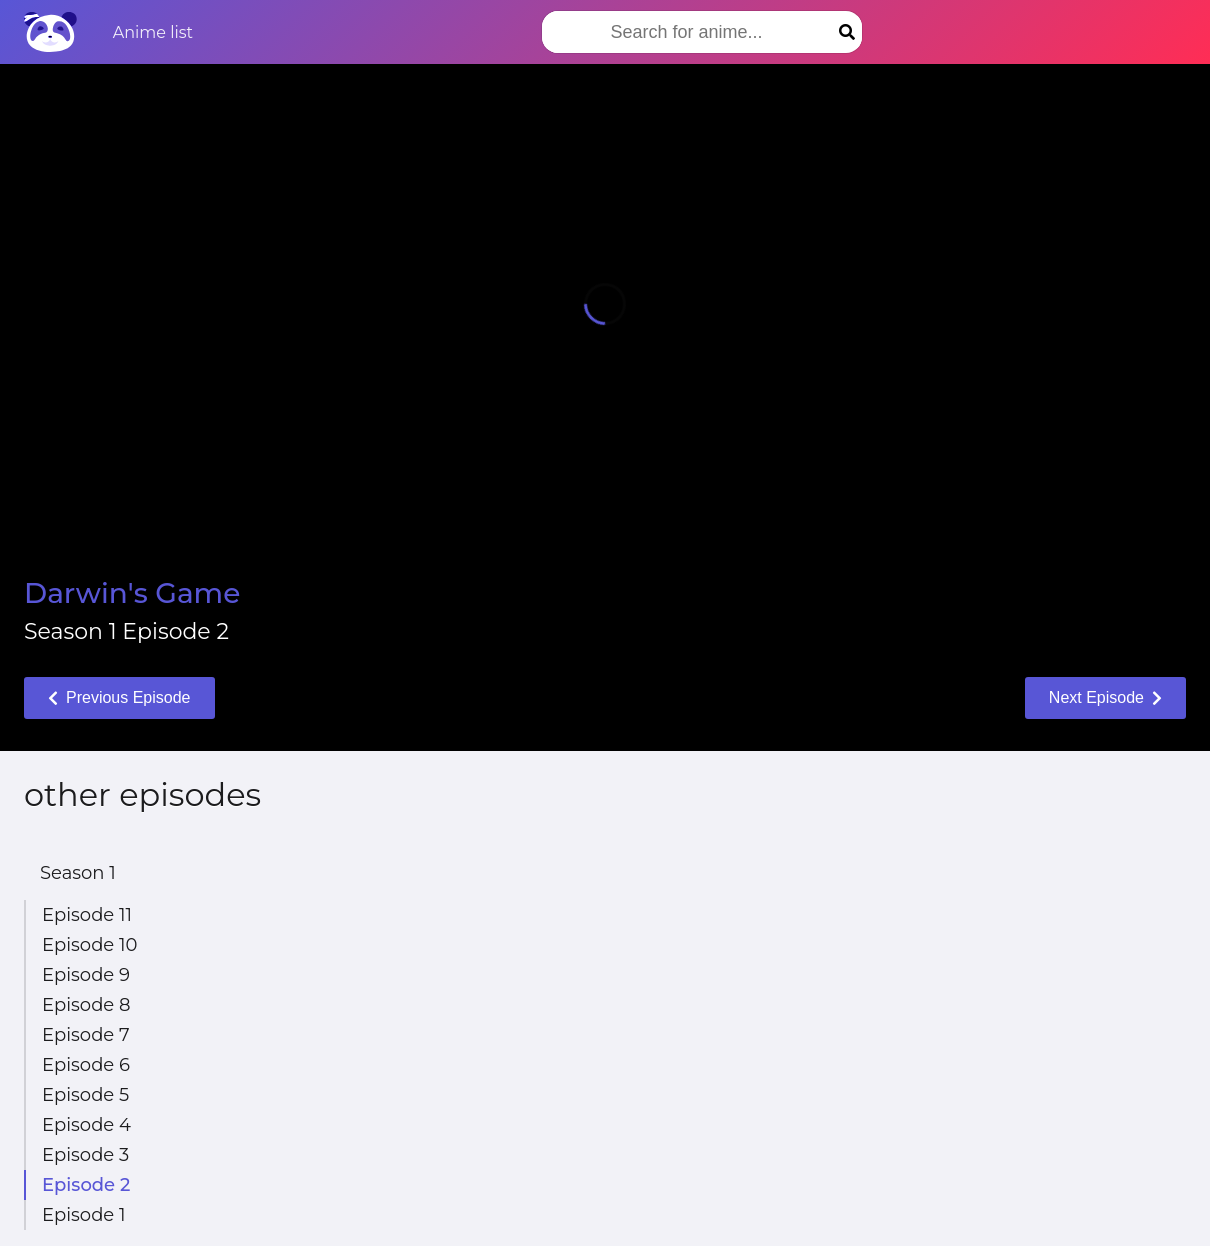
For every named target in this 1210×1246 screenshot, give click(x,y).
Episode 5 (85, 1095)
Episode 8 (86, 1005)
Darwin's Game (132, 593)
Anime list (153, 32)
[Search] (847, 32)
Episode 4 (86, 1125)
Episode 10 (89, 945)
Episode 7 (86, 1035)
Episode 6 (86, 1065)
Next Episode (1105, 697)
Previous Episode (119, 697)
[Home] (50, 32)
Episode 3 (85, 1155)
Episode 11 (87, 915)
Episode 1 (83, 1215)
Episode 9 (86, 975)
